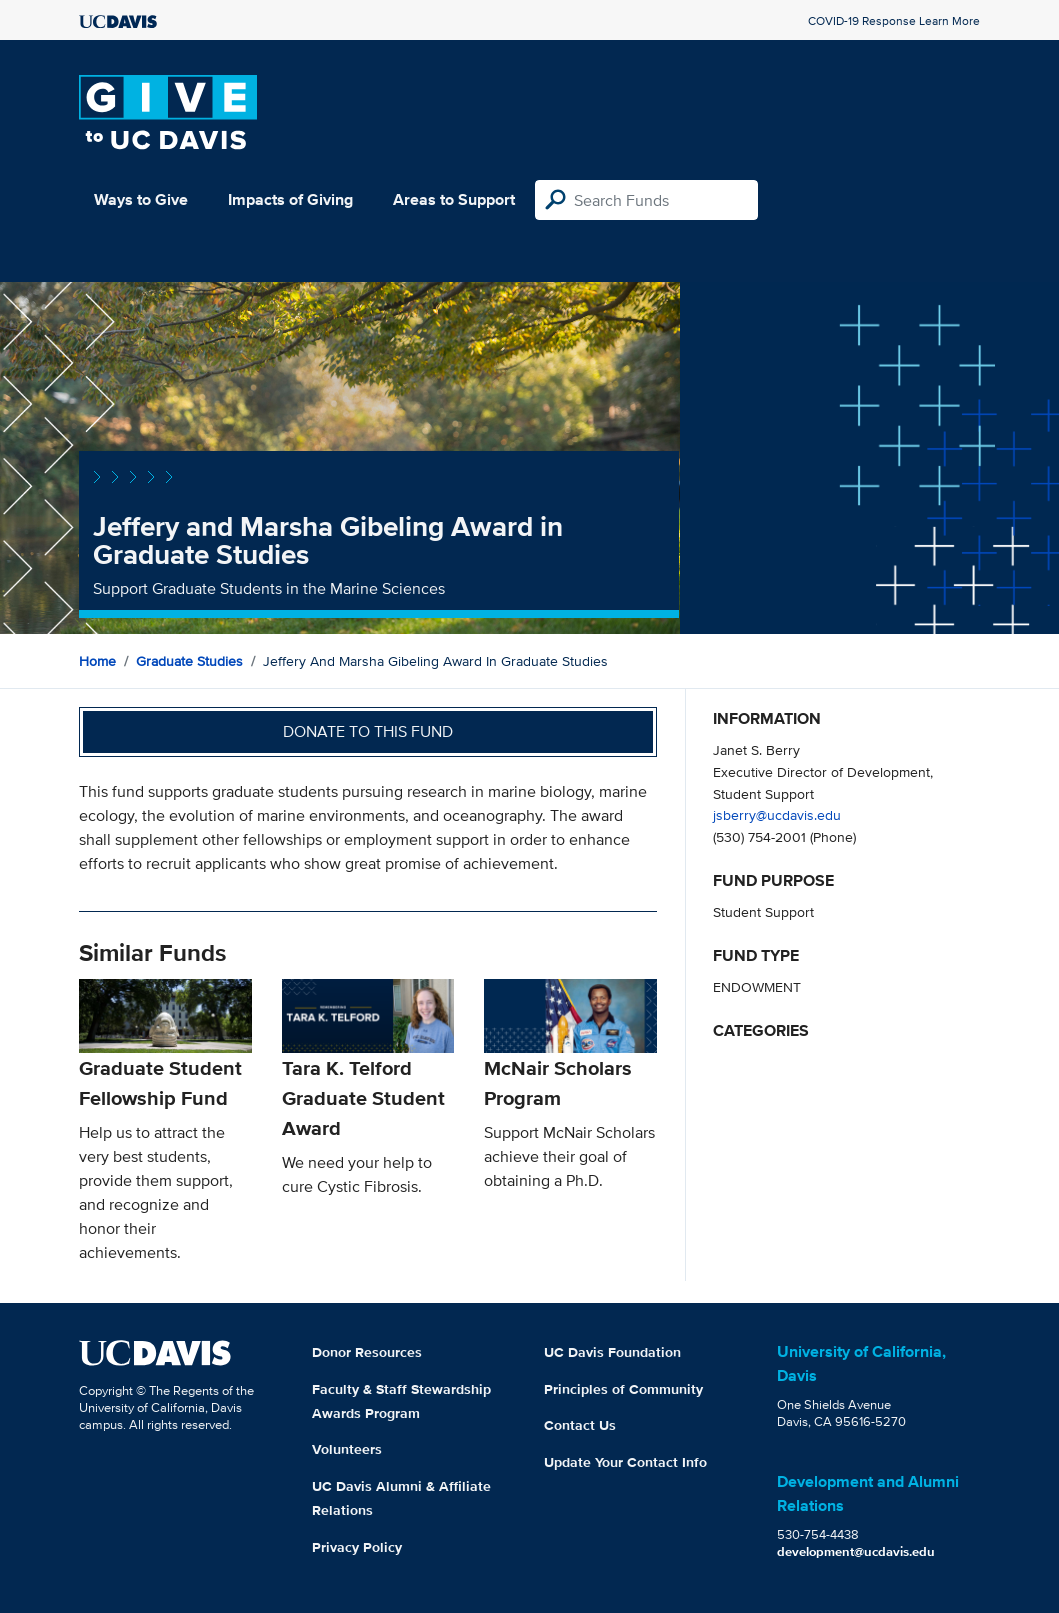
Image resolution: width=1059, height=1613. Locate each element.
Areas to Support (454, 199)
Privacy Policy (357, 1547)
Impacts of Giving (290, 199)
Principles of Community (623, 1389)
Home (97, 661)
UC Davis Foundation (612, 1352)
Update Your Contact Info (625, 1462)
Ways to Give (141, 199)
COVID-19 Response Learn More (894, 20)
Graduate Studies (189, 661)
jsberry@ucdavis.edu (777, 814)
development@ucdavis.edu (856, 1551)
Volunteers (347, 1449)
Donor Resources (367, 1352)
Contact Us (580, 1425)
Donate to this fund (368, 731)
